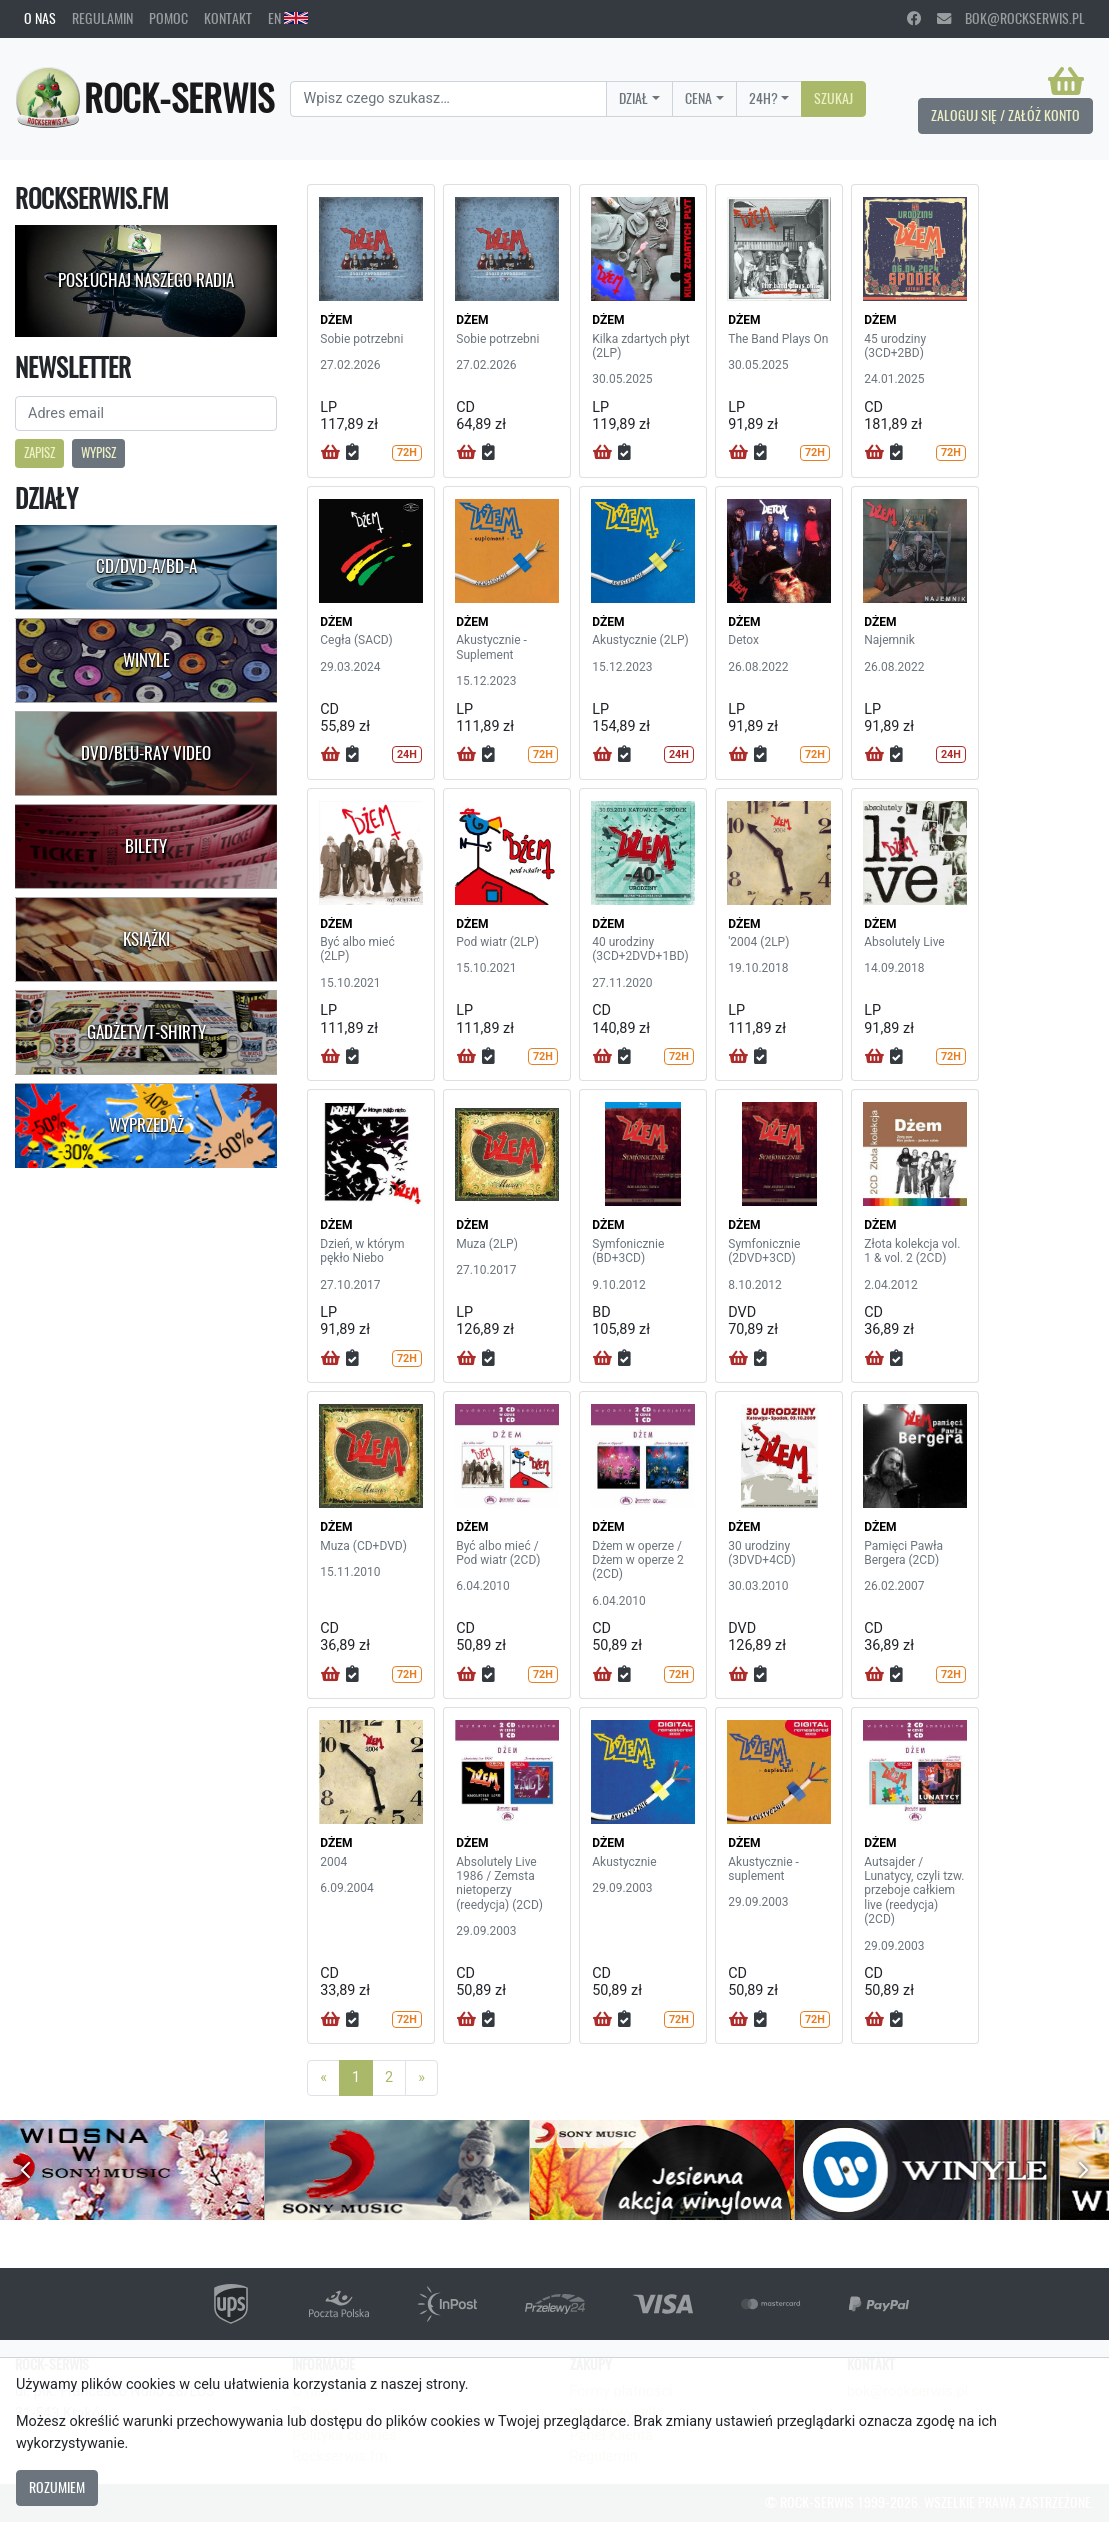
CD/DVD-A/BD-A (146, 566)
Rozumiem (57, 2487)
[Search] (448, 99)
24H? (763, 98)
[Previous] (323, 2078)
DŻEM (336, 320)
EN (288, 18)
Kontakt (228, 18)
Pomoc (168, 18)
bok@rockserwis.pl (1011, 18)
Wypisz (98, 452)
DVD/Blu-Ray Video (146, 753)
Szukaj (833, 98)
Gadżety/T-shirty (146, 1032)
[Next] (421, 2078)
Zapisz (39, 452)
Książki (146, 939)
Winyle (146, 660)
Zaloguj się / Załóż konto (1005, 115)
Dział (633, 98)
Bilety (146, 846)
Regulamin (102, 18)
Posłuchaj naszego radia (146, 280)
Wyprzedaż (146, 1125)
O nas (40, 18)
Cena (698, 98)
